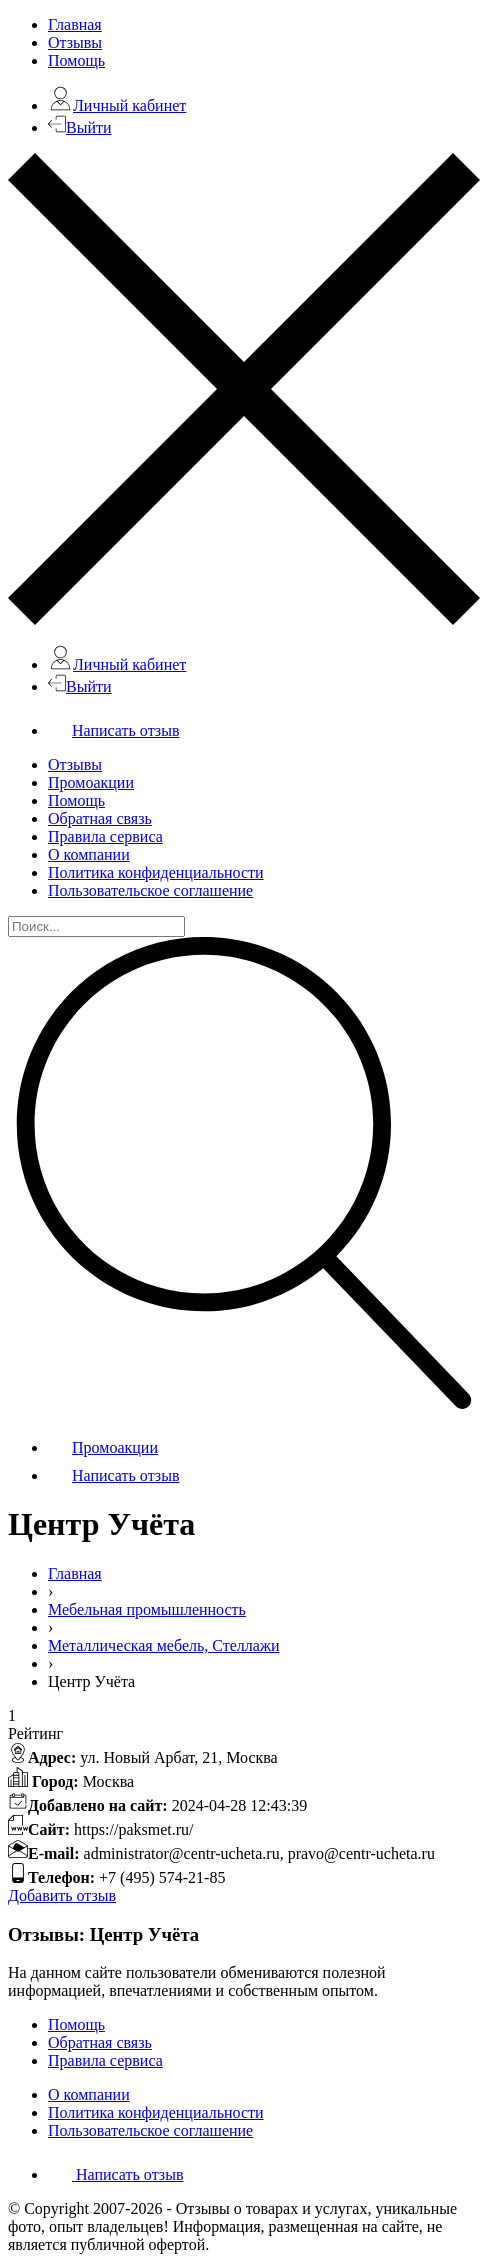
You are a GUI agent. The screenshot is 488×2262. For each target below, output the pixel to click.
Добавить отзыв (62, 1895)
